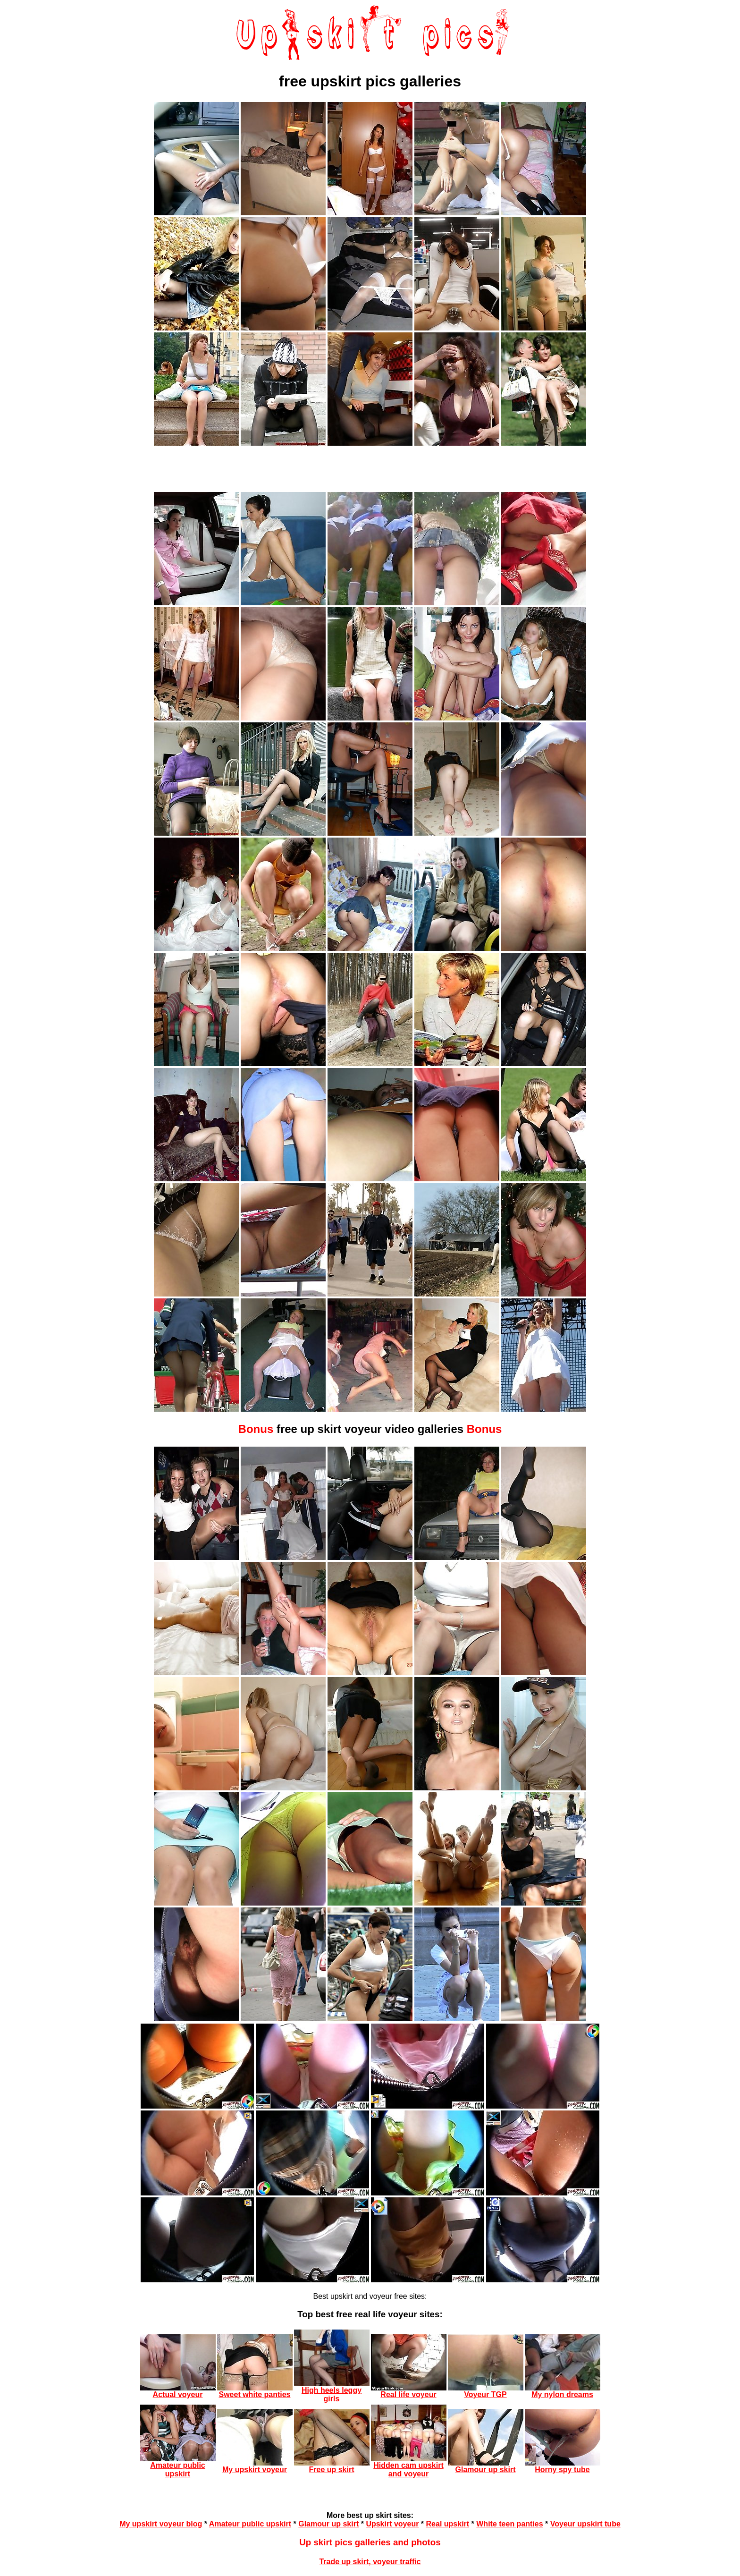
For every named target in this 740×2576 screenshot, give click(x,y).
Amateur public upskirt (250, 2524)
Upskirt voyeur (392, 2524)
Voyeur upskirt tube (585, 2524)
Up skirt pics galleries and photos (369, 2542)
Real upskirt (448, 2524)
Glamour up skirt (328, 2524)
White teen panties (509, 2524)
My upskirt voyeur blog (160, 2524)
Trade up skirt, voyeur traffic (369, 2562)
